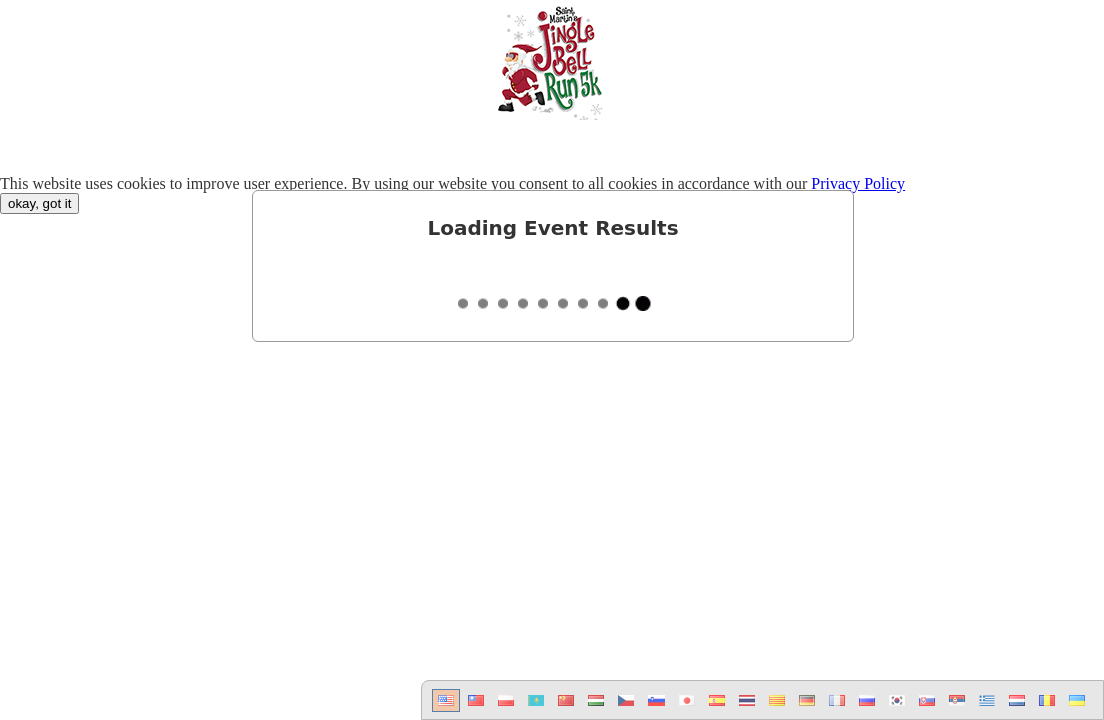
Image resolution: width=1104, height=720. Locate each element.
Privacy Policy (858, 183)
